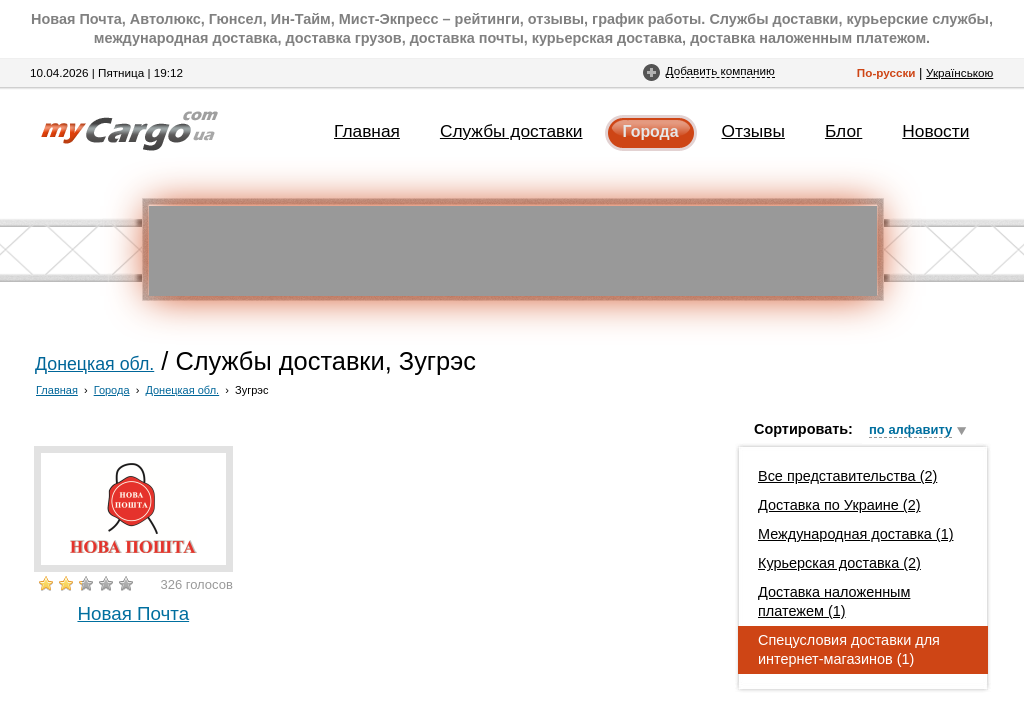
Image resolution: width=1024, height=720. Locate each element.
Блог (843, 131)
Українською (959, 72)
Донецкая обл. (94, 364)
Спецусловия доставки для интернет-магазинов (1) (849, 649)
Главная (367, 131)
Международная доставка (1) (856, 534)
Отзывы (753, 131)
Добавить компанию (720, 70)
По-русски (886, 72)
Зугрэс (251, 390)
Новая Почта (133, 613)
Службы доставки (511, 131)
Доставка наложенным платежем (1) (834, 601)
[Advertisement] (513, 251)
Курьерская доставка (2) (839, 563)
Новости (935, 131)
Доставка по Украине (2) (839, 505)
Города (651, 131)
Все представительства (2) (847, 476)
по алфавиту (910, 429)
